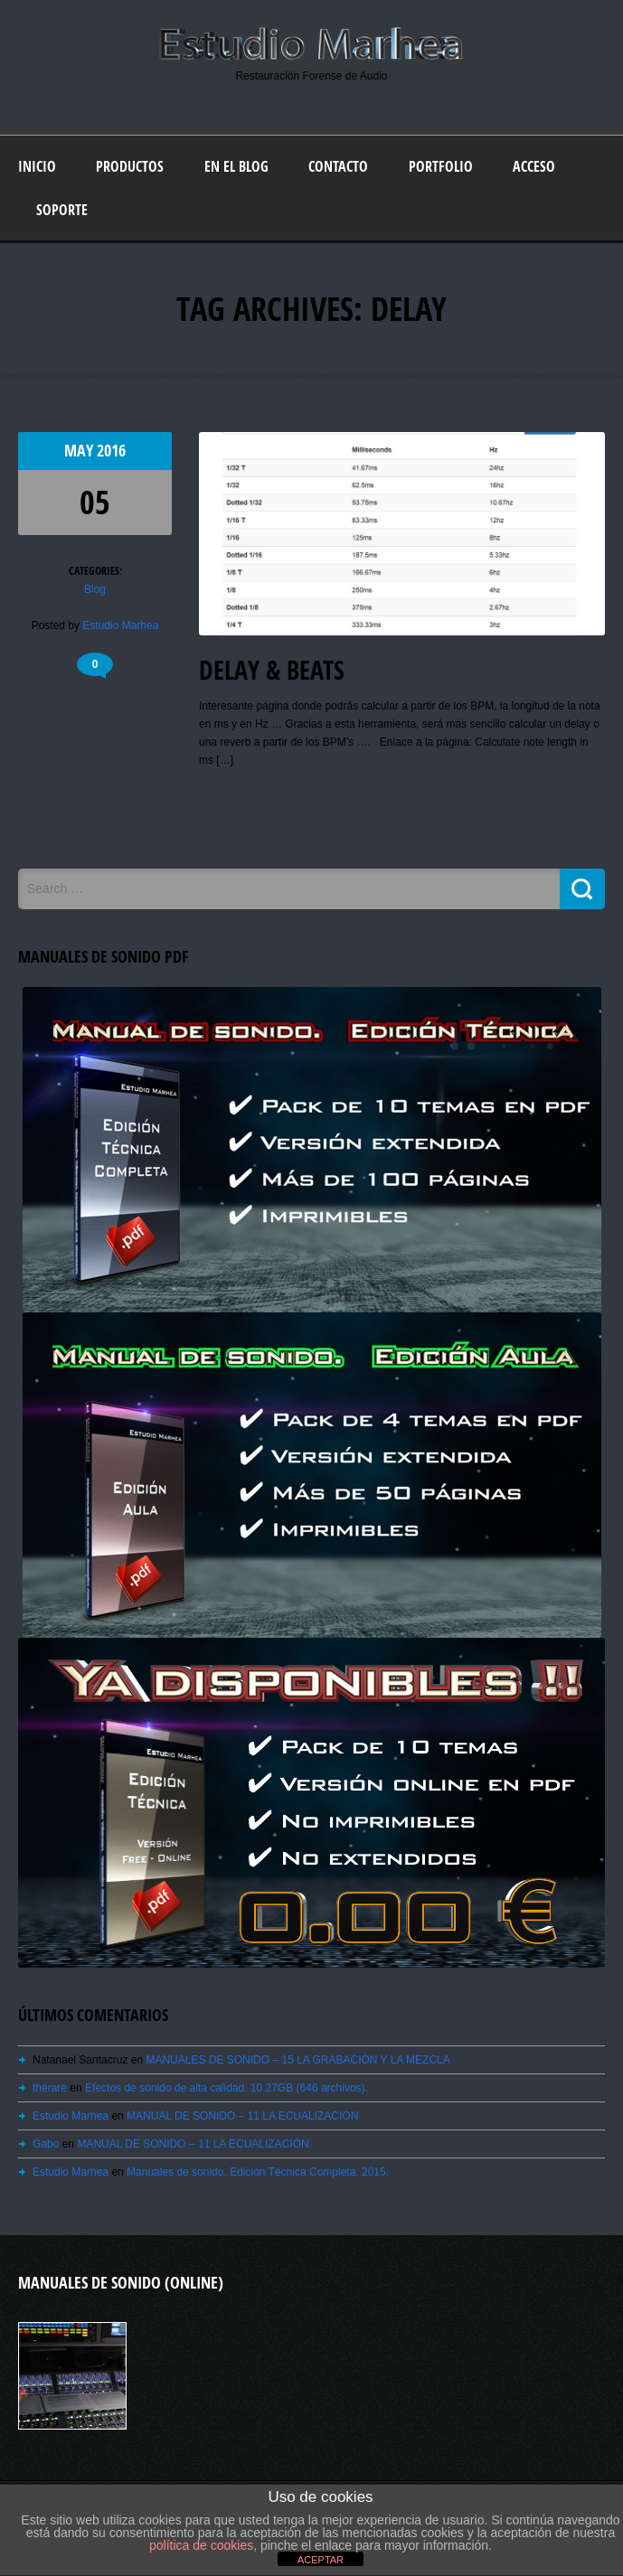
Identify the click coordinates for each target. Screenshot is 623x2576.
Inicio (37, 166)
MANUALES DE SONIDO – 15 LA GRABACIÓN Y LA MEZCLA (297, 2060)
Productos (130, 166)
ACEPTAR (320, 2559)
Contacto (338, 166)
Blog (95, 589)
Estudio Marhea (120, 625)
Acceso (534, 166)
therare (50, 2088)
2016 (111, 450)
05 (95, 502)
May (80, 450)
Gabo (46, 2144)
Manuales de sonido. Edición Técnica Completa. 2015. (258, 2172)
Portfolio (441, 166)
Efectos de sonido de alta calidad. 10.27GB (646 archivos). (226, 2088)
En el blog (236, 166)
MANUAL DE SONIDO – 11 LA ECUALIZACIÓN (242, 2116)
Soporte (62, 210)
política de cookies (201, 2545)
